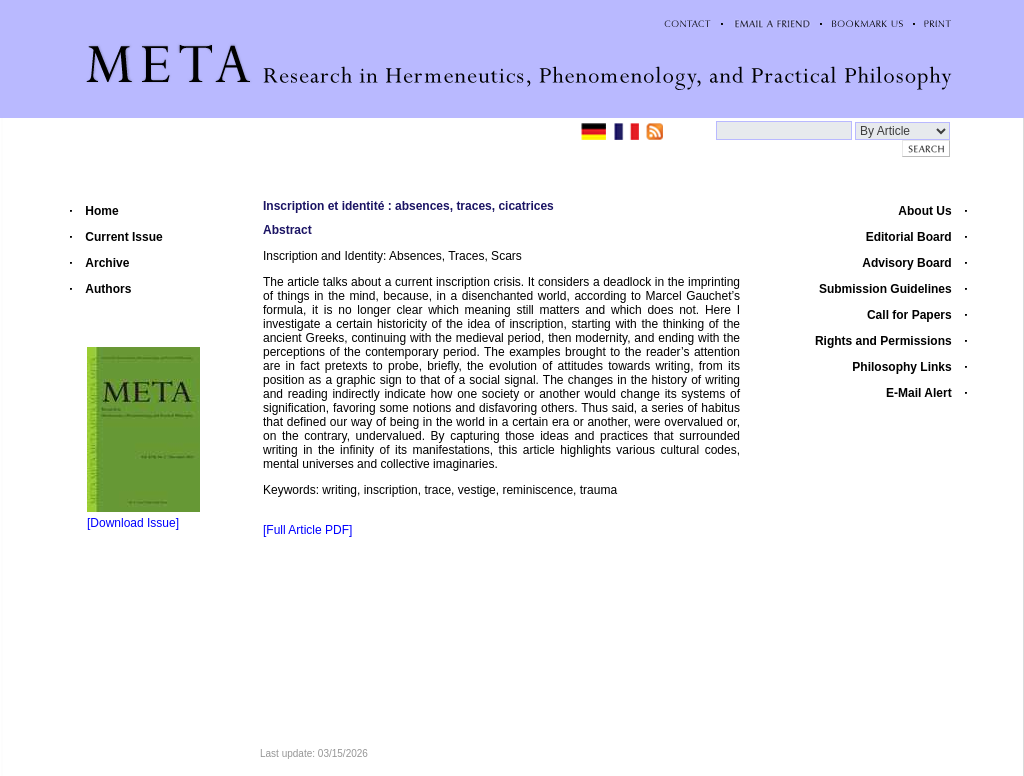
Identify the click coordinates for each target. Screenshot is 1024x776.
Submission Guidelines (885, 289)
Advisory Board (906, 263)
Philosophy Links (901, 367)
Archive (107, 263)
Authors (108, 289)
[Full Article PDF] (307, 530)
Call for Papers (909, 315)
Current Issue (123, 237)
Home (101, 211)
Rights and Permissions (883, 341)
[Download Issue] (133, 523)
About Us (924, 211)
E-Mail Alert (919, 393)
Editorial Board (909, 237)
